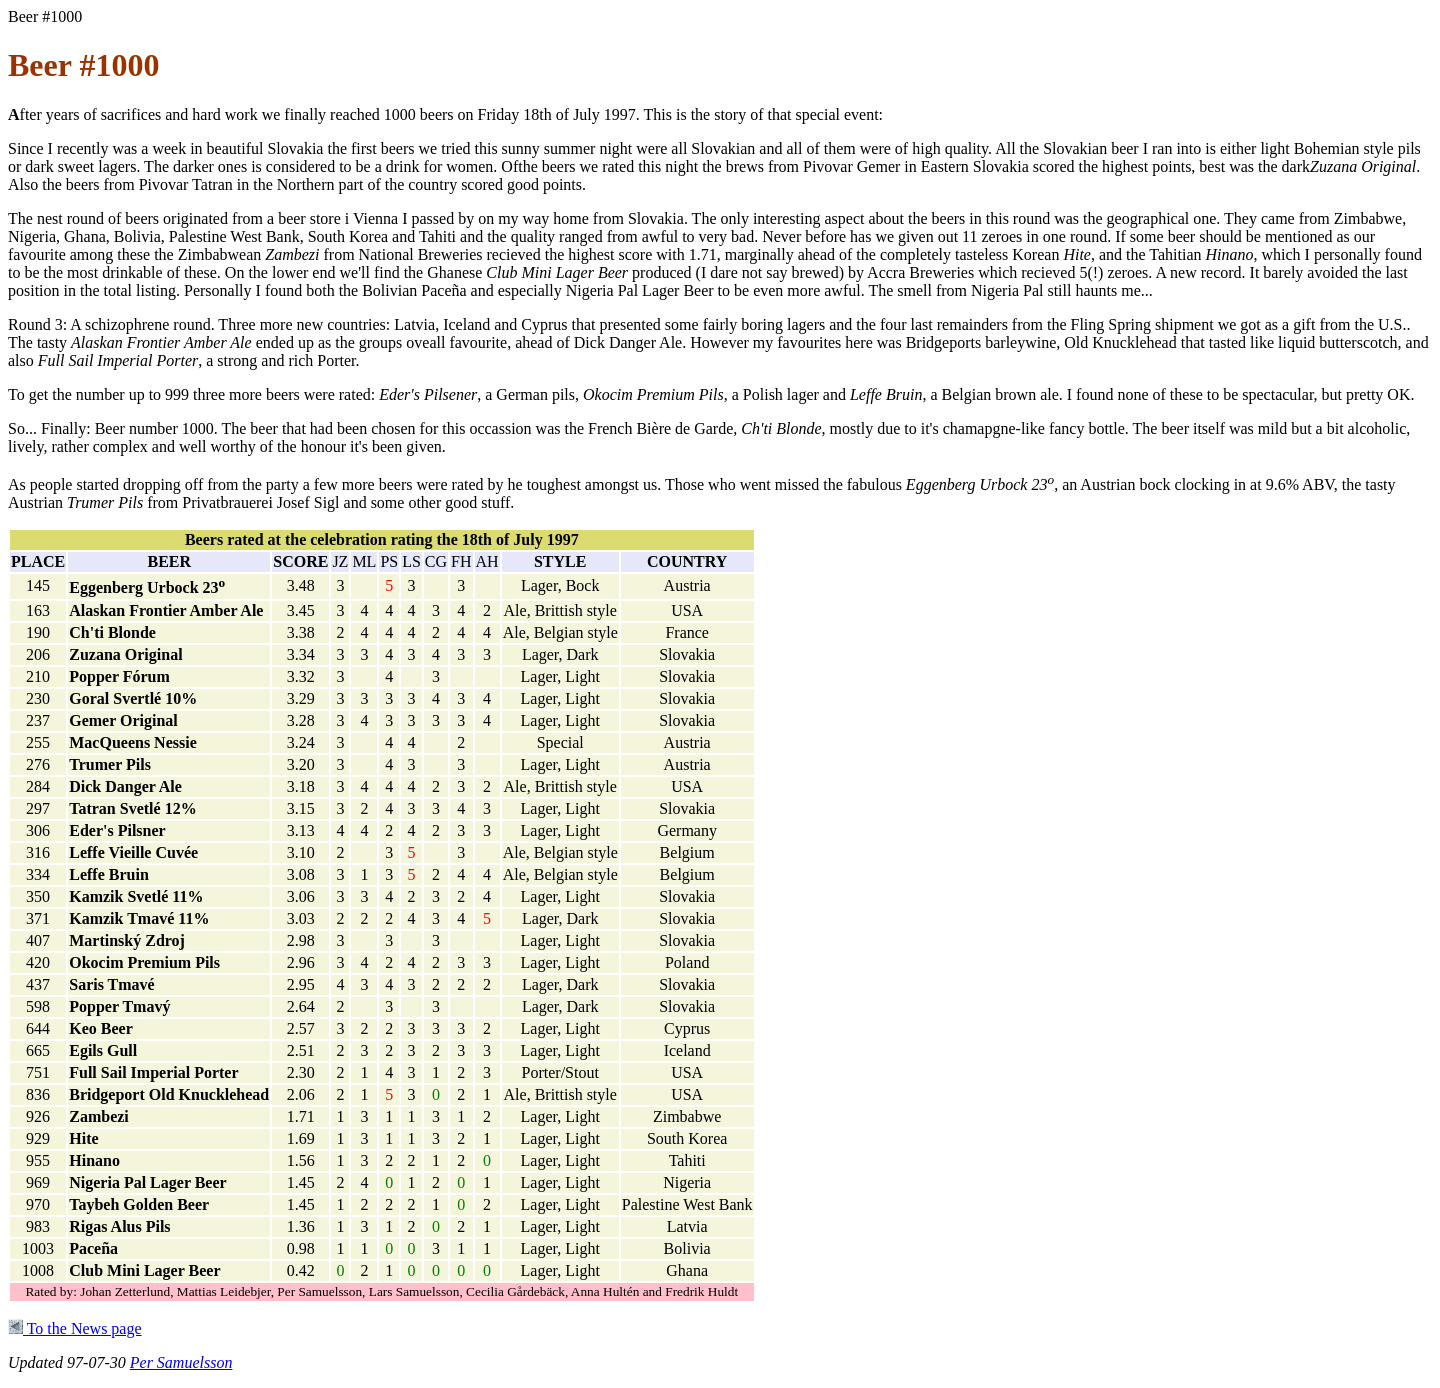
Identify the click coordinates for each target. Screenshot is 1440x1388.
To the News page (75, 1328)
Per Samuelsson (181, 1362)
